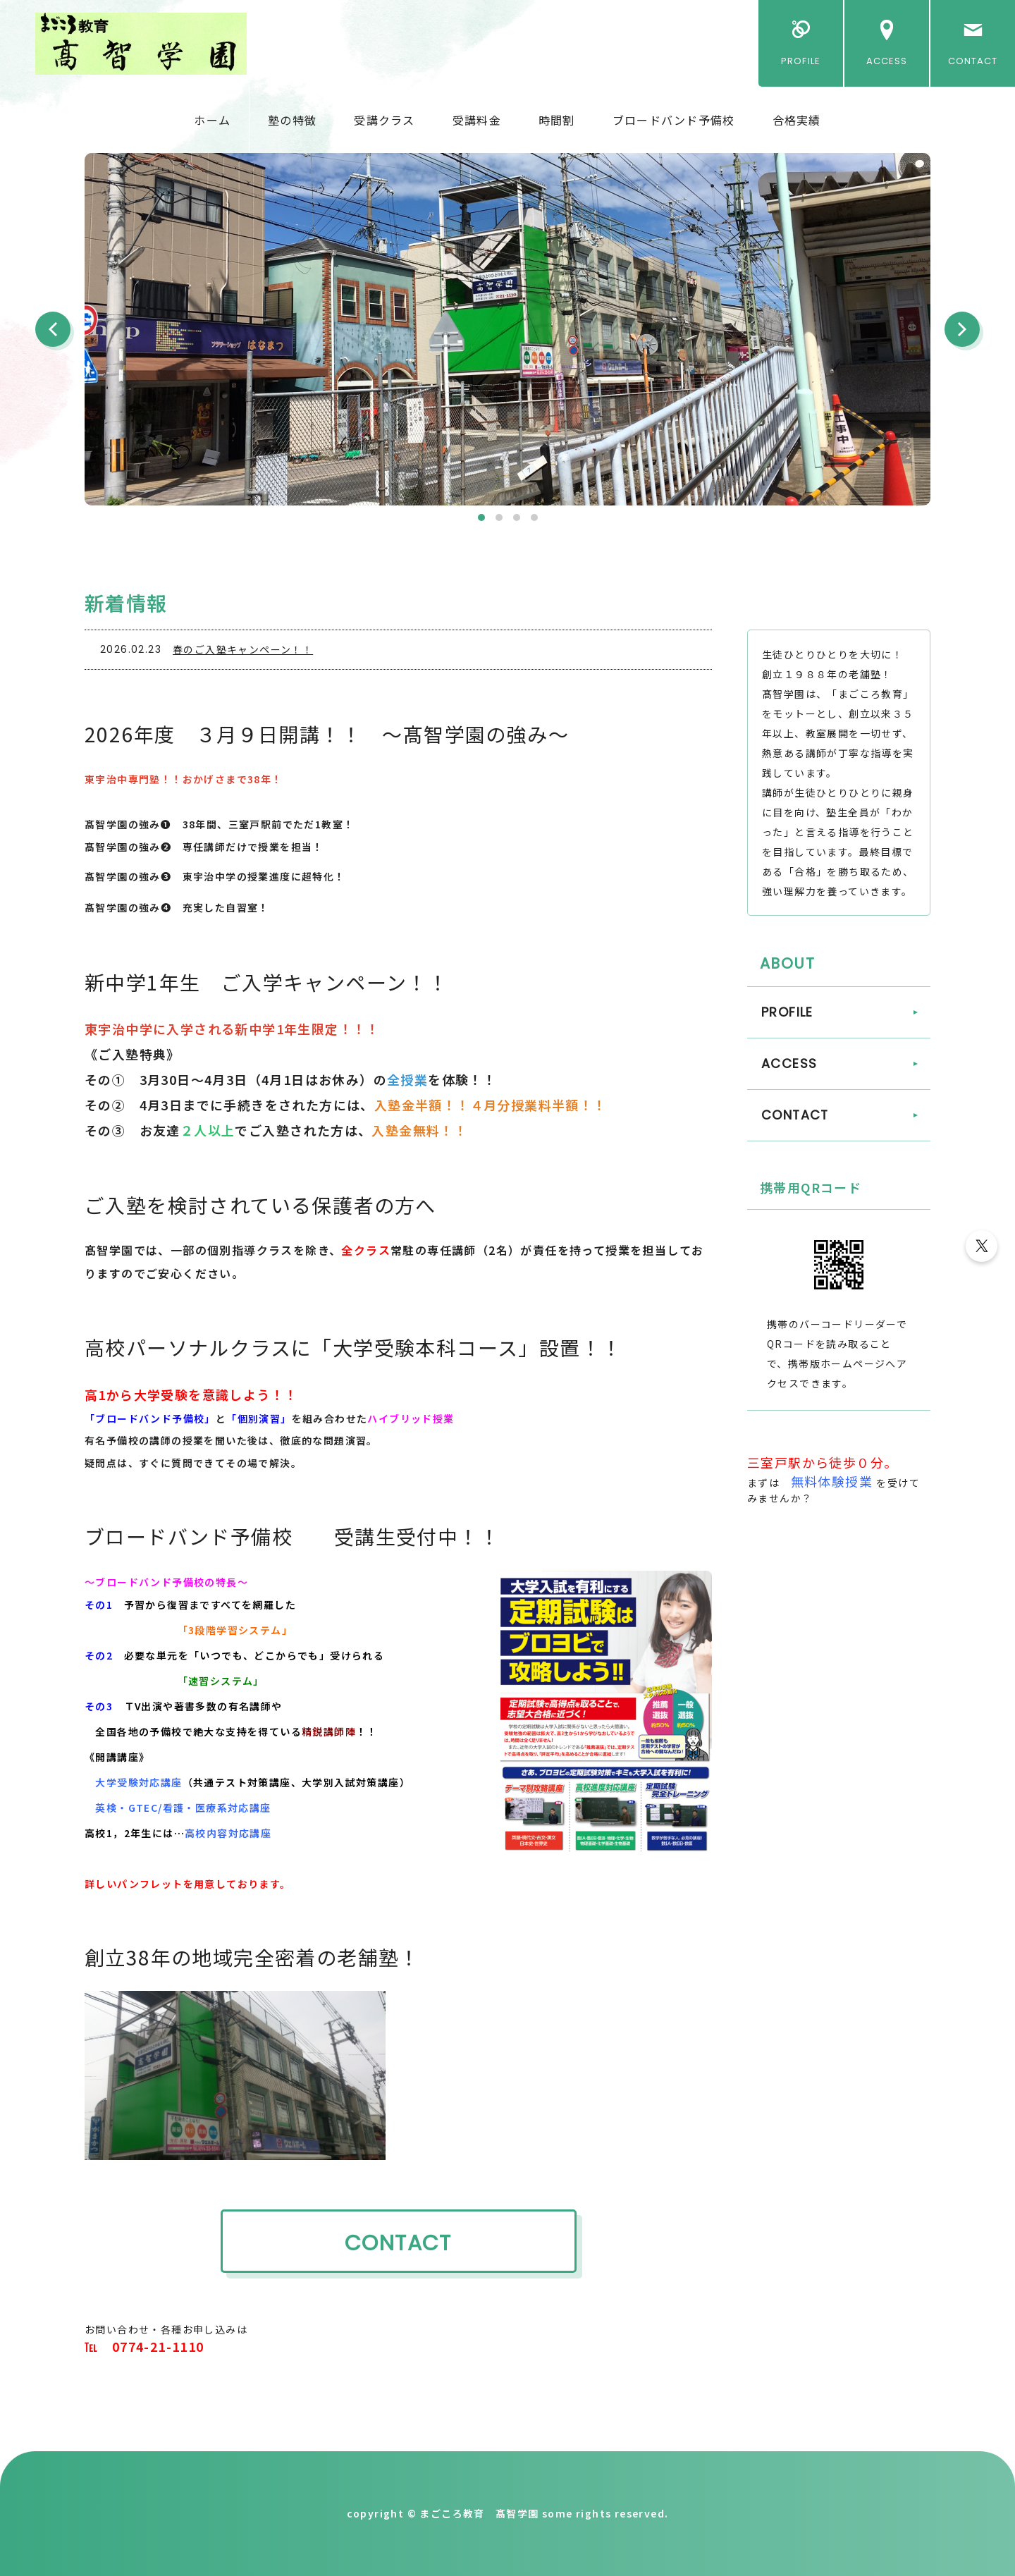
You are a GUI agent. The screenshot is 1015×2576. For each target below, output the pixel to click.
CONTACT (972, 61)
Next (962, 329)
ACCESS (886, 61)
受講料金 (477, 119)
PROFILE (800, 61)
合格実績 (797, 119)
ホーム (212, 119)
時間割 (557, 119)
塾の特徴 (292, 119)
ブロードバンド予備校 (674, 119)
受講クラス (384, 119)
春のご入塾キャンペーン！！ (243, 649)
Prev (52, 329)
